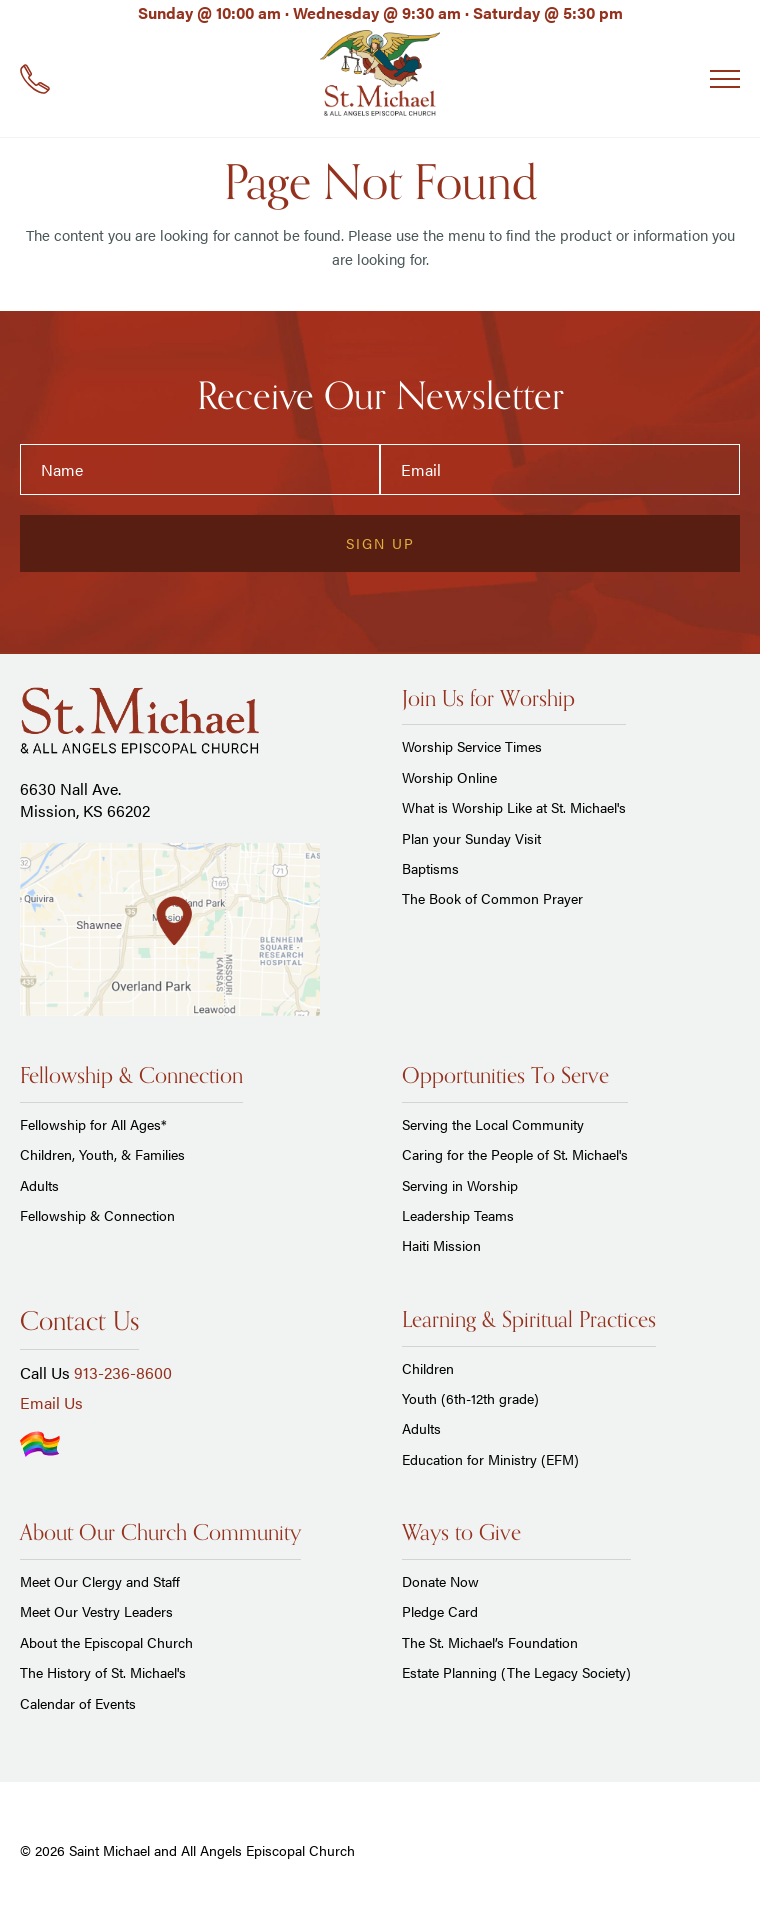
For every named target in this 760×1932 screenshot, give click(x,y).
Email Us (51, 1402)
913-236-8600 (123, 1372)
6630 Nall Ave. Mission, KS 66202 (85, 799)
